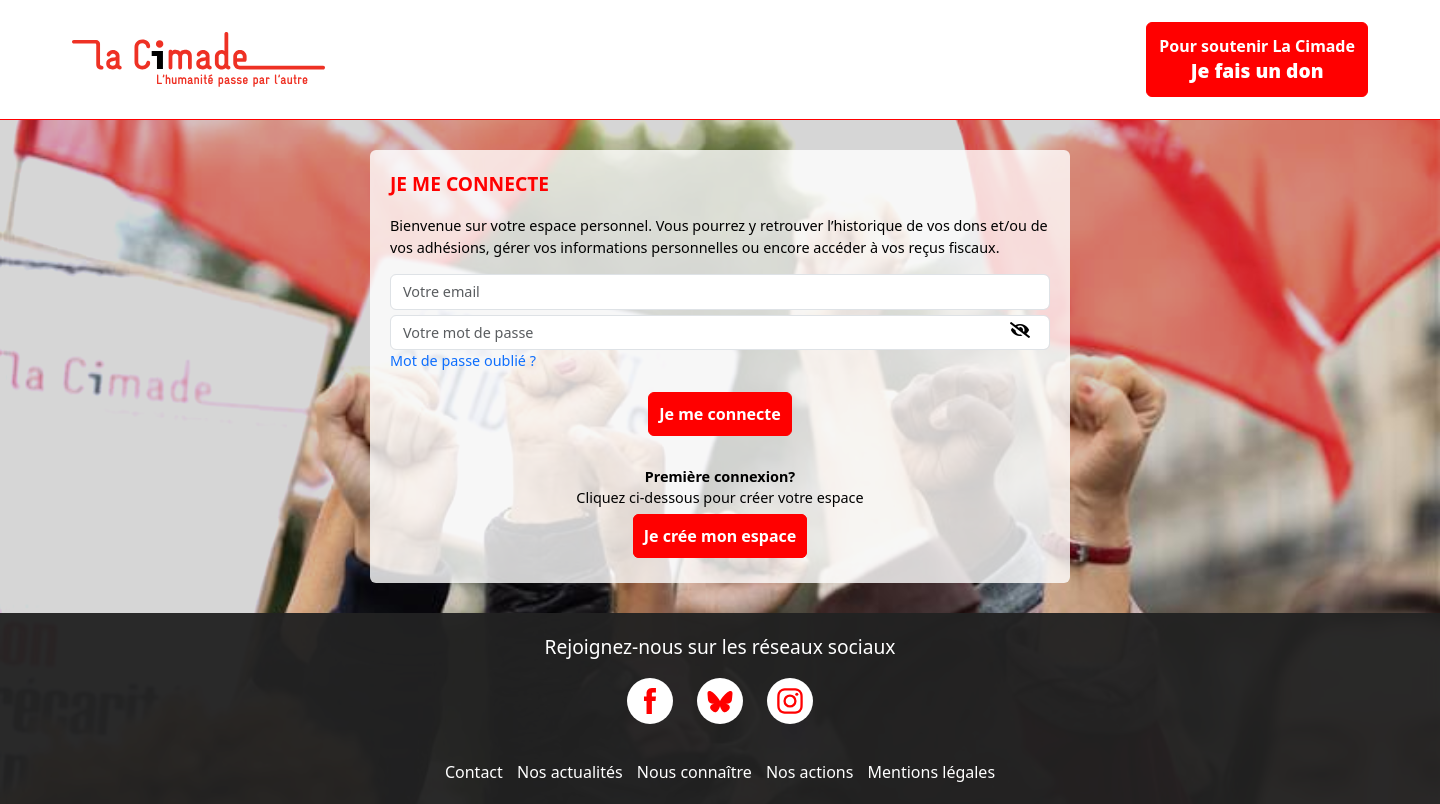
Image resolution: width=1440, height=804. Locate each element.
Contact (474, 772)
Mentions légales (932, 772)
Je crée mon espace (720, 536)
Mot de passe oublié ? (463, 360)
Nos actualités (570, 772)
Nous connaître (694, 772)
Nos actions (809, 772)
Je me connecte (720, 414)
